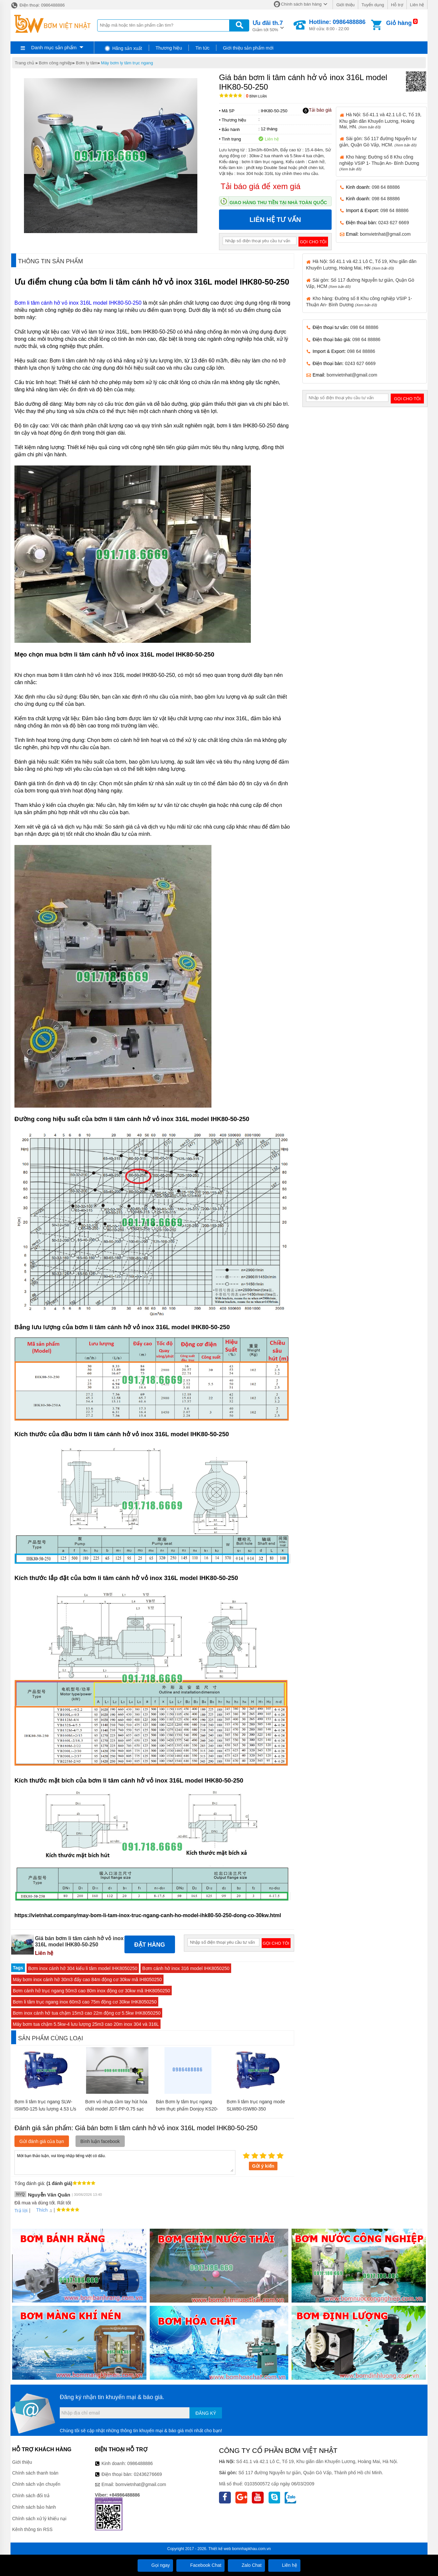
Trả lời (21, 2210)
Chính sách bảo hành (34, 2507)
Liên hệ (417, 4)
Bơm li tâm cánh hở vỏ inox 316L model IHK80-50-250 (78, 303)
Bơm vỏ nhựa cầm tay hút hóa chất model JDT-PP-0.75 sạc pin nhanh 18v (116, 2109)
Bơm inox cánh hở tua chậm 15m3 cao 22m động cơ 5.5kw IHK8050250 (87, 2013)
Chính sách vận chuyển (36, 2484)
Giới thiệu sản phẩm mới (248, 48)
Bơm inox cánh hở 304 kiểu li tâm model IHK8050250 (83, 1968)
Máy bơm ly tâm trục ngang (127, 62)
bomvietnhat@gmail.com (385, 234)
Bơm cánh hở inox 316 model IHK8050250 (186, 1968)
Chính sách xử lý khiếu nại (39, 2518)
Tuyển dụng (372, 4)
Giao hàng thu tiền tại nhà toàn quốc (278, 202)
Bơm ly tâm (87, 62)
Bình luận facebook (100, 2141)
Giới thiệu (345, 4)
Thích (40, 2210)
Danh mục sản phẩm (54, 47)
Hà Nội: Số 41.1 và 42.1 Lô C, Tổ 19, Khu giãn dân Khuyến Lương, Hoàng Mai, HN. (380, 120)
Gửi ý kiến (263, 2166)
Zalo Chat (246, 2565)
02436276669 (148, 2474)
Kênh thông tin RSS (32, 2529)
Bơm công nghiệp (55, 62)
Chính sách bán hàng (301, 4)
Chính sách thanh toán (35, 2473)
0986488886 (140, 2463)
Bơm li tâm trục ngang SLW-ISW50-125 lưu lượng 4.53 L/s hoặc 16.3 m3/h (45, 2109)
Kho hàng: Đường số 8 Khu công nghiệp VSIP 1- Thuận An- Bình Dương (379, 162)
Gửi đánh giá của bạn (41, 2141)
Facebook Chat (200, 2565)
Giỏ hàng (399, 23)
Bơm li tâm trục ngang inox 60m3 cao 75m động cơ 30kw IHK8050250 (85, 2001)
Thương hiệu (169, 48)
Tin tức (202, 48)
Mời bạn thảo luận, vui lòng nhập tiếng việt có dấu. (124, 2162)
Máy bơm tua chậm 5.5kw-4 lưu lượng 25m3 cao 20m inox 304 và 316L (86, 2024)
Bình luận (256, 96)
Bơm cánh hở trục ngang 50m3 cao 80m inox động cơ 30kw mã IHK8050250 (91, 1990)
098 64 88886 (386, 187)
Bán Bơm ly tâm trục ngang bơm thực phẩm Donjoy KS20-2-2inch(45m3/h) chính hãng (187, 2109)
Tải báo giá (317, 110)
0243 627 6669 (393, 222)
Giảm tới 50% (267, 25)
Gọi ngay (155, 2565)
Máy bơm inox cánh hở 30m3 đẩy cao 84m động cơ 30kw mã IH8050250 (87, 1979)
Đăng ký (205, 2413)
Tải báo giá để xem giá (260, 186)
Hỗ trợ (397, 4)
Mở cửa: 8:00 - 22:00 (337, 25)
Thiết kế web (219, 2548)
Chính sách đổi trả (31, 2495)
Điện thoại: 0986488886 (38, 5)
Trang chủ (24, 62)
